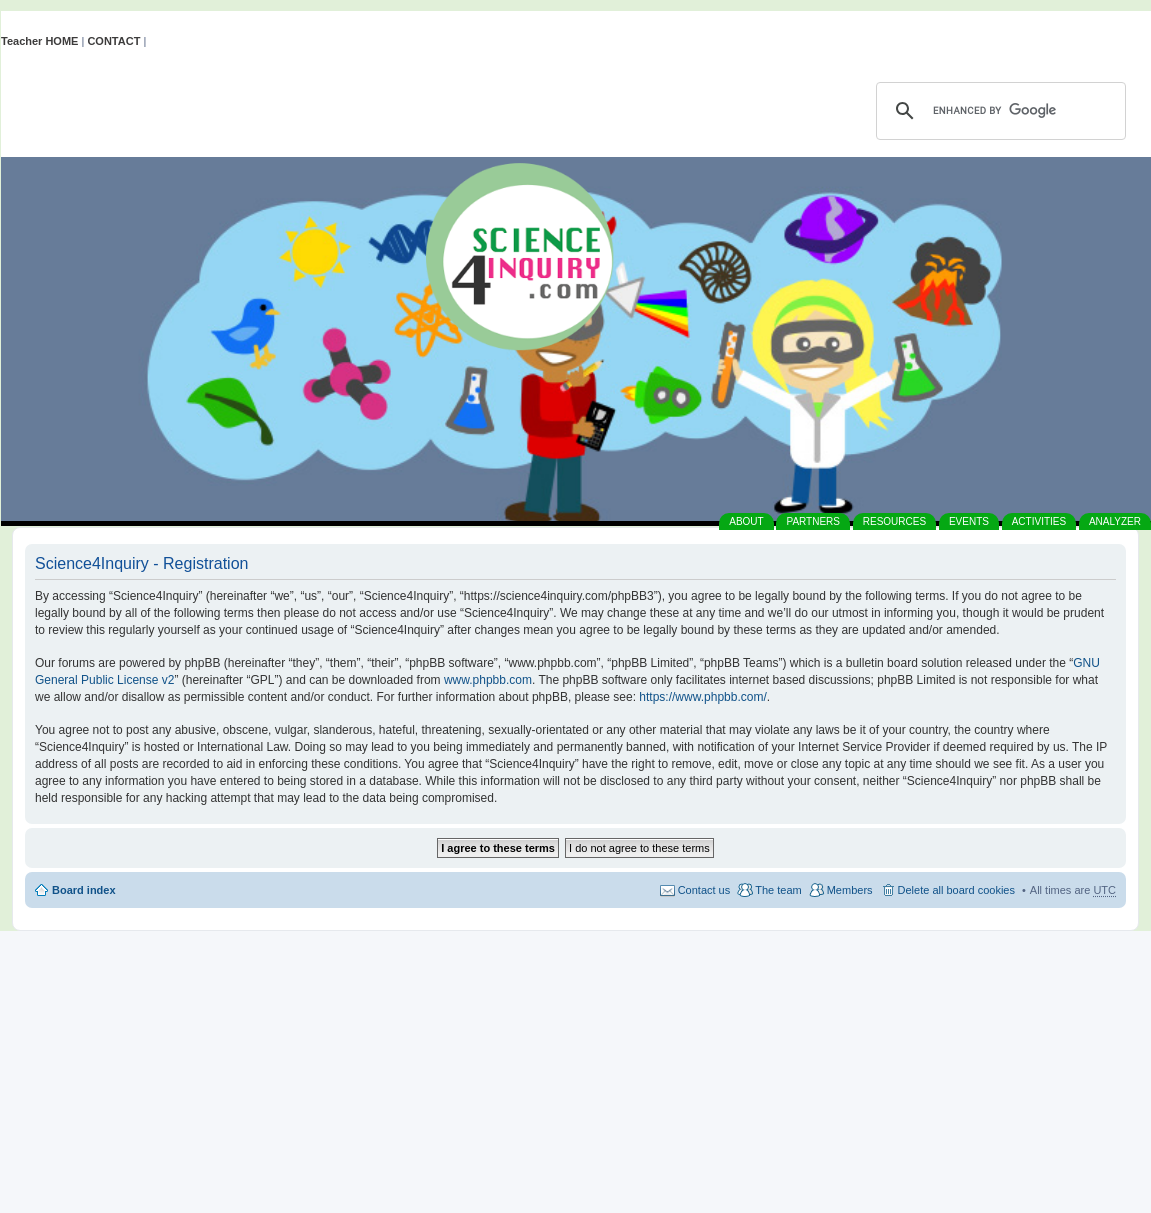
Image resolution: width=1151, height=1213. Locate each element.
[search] (998, 111)
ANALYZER (1115, 521)
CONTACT (113, 41)
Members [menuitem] (850, 890)
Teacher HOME (39, 41)
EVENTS (969, 521)
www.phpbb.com (488, 680)
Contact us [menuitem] (704, 890)
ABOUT (746, 521)
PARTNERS (813, 521)
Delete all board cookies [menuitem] (956, 890)
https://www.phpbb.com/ (702, 697)
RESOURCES (894, 521)
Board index (84, 890)
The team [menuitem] (778, 890)
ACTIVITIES (1039, 521)
